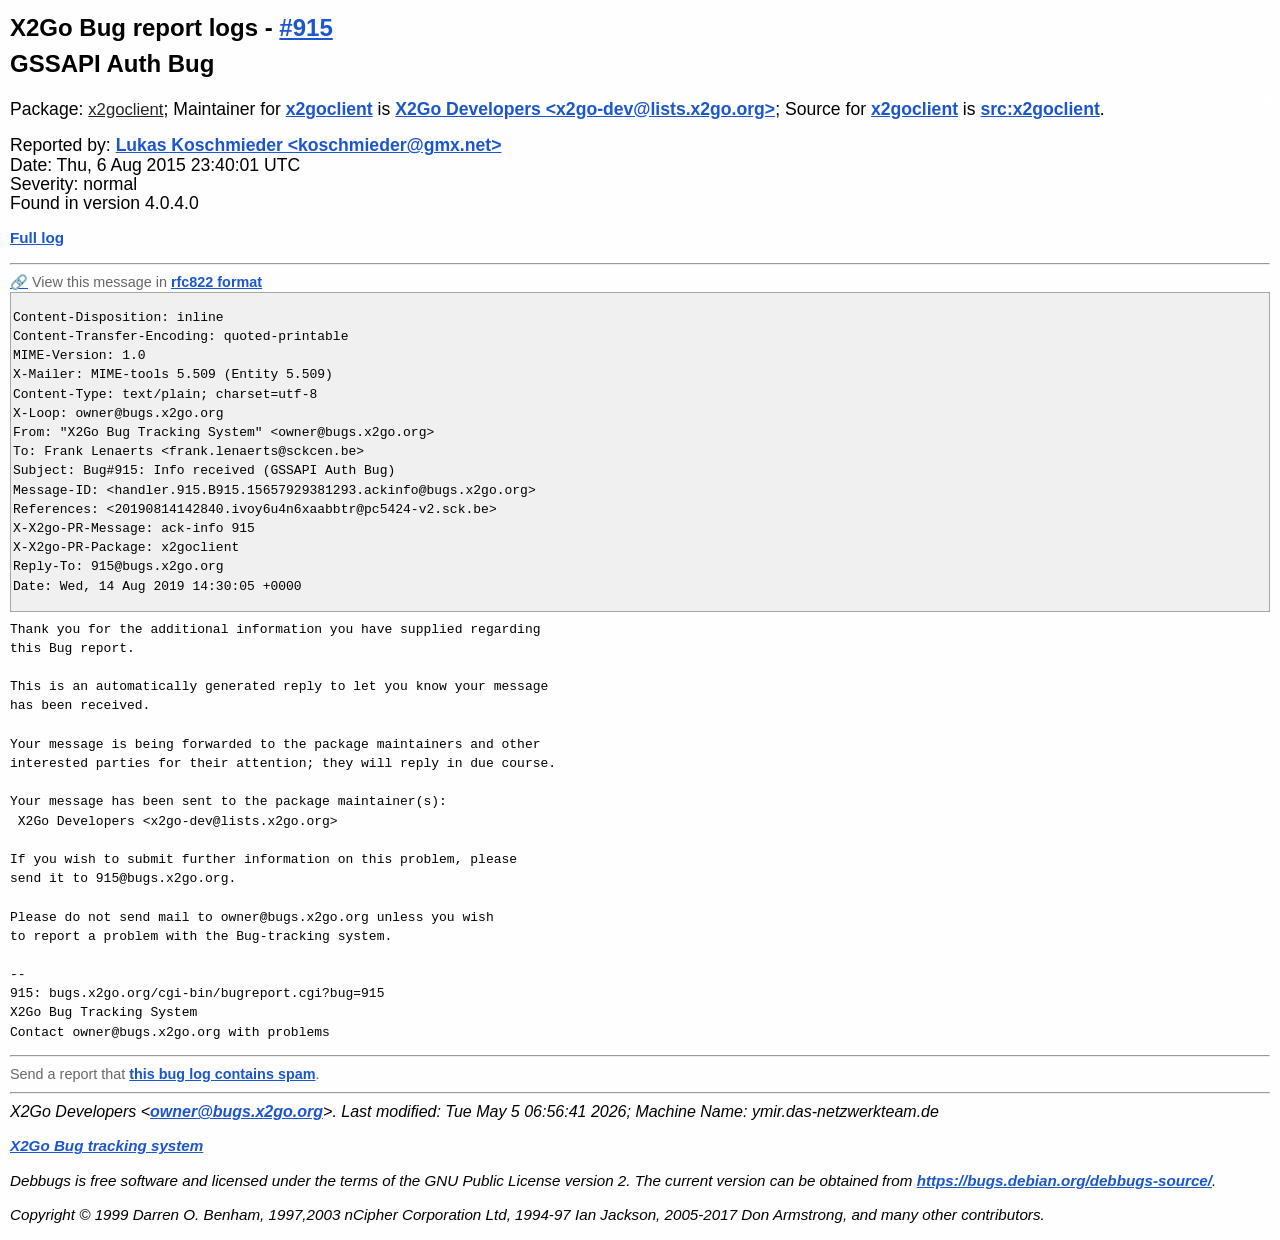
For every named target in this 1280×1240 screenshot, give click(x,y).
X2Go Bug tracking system (106, 1145)
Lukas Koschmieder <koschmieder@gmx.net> (309, 145)
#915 (305, 27)
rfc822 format (216, 282)
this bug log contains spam (222, 1074)
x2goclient (125, 109)
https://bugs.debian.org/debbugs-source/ (1064, 1180)
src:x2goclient (1039, 109)
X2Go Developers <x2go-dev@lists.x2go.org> (585, 109)
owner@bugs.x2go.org (236, 1111)
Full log (37, 237)
